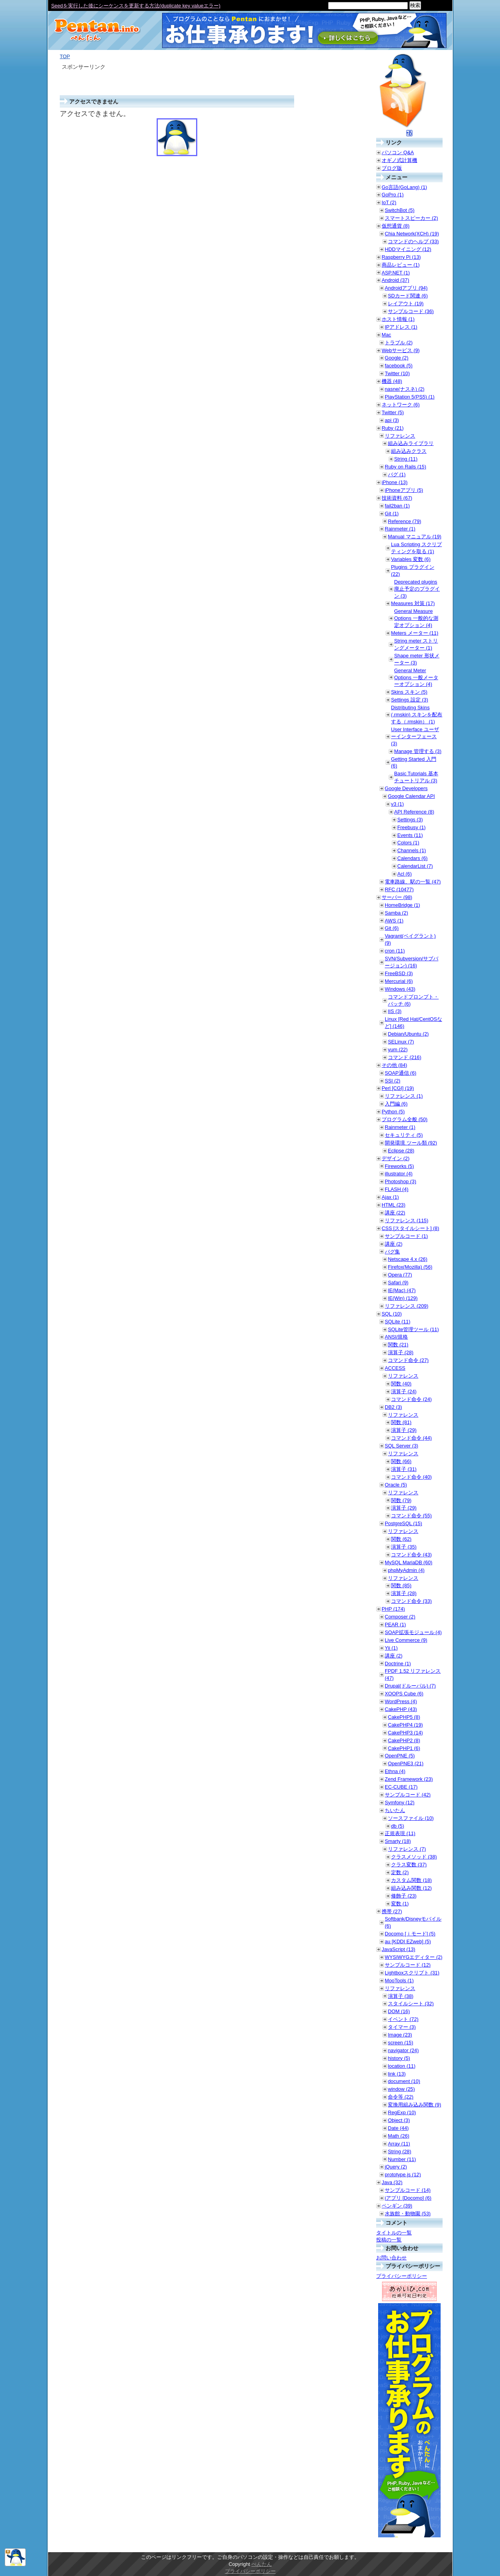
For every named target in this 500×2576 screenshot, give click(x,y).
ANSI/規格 (396, 1337)
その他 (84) (394, 1065)
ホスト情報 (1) (398, 319)
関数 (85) (401, 1585)
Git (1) (392, 513)
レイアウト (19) (405, 303)
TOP (65, 56)
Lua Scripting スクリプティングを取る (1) (416, 547)
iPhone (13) (394, 482)
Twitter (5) (393, 412)
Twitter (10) (397, 373)
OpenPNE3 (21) (405, 1763)
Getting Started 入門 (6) (413, 762)
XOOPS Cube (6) (404, 1694)
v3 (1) (397, 804)
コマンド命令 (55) (411, 1516)
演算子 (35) (403, 1547)
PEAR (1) (395, 1624)
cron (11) (395, 951)
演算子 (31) (403, 1469)
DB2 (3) (393, 1407)
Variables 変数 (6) (410, 559)
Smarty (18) (398, 1841)
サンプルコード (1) (406, 1236)
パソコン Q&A (398, 152)
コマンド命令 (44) (411, 1438)
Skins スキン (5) (409, 692)
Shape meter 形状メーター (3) (416, 659)
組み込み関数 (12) (411, 1888)
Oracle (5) (396, 1485)
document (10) (404, 2081)
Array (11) (399, 2144)
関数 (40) (401, 1384)
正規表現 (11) (400, 1833)
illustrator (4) (398, 1174)
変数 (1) (400, 1904)
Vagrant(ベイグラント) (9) (410, 939)
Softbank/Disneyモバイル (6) (413, 1922)
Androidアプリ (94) (406, 288)
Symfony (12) (399, 1802)
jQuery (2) (396, 2167)
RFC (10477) (399, 889)
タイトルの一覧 (394, 2233)
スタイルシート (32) (411, 2003)
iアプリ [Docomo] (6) (408, 2198)
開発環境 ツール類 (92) (411, 1143)
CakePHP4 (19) (405, 1725)
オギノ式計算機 (399, 160)
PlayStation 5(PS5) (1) (409, 397)
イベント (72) (403, 2019)
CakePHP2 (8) (404, 1740)
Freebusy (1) (411, 827)
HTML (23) (393, 1205)
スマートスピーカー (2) (411, 218)
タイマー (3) (402, 2027)
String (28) (399, 2151)
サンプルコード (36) (411, 311)
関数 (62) (401, 1539)
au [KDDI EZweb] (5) (408, 1941)
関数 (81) (401, 1422)
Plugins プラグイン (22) (412, 570)
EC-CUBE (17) (401, 1787)
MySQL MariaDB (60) (408, 1562)
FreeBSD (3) (399, 973)
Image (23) (400, 2035)
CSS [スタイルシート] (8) (410, 1228)
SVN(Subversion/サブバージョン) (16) (411, 962)
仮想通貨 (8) (395, 226)
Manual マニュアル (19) (414, 536)
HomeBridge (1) (402, 905)
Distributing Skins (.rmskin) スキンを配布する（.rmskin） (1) (416, 715)
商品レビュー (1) (401, 265)
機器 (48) (392, 381)
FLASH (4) (396, 1189)
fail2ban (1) (397, 506)
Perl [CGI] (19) (398, 1088)
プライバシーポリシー (401, 2276)
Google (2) (396, 358)
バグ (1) (396, 474)
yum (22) (398, 1049)
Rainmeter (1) (400, 529)
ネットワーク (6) (401, 405)
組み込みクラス (409, 451)
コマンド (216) (404, 1057)
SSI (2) (392, 1081)
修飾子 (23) (403, 1896)
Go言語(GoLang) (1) (404, 187)
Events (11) (410, 835)
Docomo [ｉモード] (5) (410, 1934)
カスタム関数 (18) (411, 1880)
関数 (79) (401, 1500)
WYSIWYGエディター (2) (413, 1957)
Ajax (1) (390, 1197)
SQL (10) (392, 1314)
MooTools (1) (399, 1980)
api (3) (392, 420)
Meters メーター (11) (414, 633)
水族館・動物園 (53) (407, 2213)
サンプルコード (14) (407, 2190)
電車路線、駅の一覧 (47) (413, 882)
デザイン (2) (395, 1158)
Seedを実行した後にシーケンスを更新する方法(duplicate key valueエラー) (135, 6)
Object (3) (399, 2120)
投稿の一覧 (389, 2240)
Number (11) (402, 2159)
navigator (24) (403, 2050)
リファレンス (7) (407, 1849)
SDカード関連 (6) (408, 296)
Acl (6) (404, 874)
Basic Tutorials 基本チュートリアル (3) (416, 777)
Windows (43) (400, 989)
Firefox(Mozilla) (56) (410, 1267)
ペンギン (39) (397, 2206)
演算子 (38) (400, 1996)
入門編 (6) (396, 1104)
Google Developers (406, 788)
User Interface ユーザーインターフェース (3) (415, 736)
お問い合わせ (391, 2258)
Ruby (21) (393, 428)
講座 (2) (393, 1244)
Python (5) (393, 1111)
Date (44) (398, 2128)
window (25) (401, 2089)
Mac (386, 335)
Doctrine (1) (398, 1663)
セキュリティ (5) (404, 1135)
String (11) (406, 459)
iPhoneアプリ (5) (404, 490)
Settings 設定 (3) (409, 700)
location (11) (401, 2066)
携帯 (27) (392, 1911)
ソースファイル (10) (411, 1818)
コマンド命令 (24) (411, 1399)
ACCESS (395, 1368)
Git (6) (392, 928)
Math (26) (398, 2136)
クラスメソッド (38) (414, 1857)
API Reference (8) (414, 812)
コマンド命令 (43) (411, 1555)
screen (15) (400, 2042)
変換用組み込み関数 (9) (414, 2105)
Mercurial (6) (399, 981)
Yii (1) (391, 1648)
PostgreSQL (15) (403, 1523)
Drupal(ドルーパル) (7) (410, 1686)
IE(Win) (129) (403, 1298)
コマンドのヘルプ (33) (413, 241)
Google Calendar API (411, 796)
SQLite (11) (397, 1321)
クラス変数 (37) (409, 1864)
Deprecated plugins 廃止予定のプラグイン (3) (417, 589)
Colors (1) (408, 843)
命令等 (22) (400, 2097)
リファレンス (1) (404, 1096)
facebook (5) (398, 366)
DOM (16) (399, 2011)
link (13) (397, 2074)
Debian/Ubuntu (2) (408, 1034)
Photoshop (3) (400, 1181)
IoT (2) (389, 202)
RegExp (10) (402, 2112)
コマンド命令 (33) (411, 1601)
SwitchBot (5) (399, 210)
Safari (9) (398, 1282)
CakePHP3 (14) (405, 1733)
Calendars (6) (412, 858)
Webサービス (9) (401, 350)
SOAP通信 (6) (400, 1073)
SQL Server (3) (401, 1446)
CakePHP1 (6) (404, 1748)
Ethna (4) (395, 1771)
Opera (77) (400, 1275)
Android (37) (395, 280)
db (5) (397, 1826)
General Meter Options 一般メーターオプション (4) (416, 677)
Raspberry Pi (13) (401, 257)
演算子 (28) (400, 1352)
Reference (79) (404, 521)
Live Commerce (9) (406, 1640)
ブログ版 (392, 168)
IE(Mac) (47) (402, 1290)
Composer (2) (400, 1617)
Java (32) (392, 2182)
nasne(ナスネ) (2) (405, 389)
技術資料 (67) (397, 498)
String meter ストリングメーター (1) (416, 644)
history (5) (399, 2058)
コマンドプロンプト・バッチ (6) (413, 1000)
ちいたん (395, 1810)
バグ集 (392, 1252)
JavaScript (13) (398, 1949)
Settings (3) (410, 819)
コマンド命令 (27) (408, 1360)
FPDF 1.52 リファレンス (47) (413, 1674)
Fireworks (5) (399, 1166)
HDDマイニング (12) (408, 249)
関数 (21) (398, 1345)
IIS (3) (395, 1011)
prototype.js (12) (403, 2174)
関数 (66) (401, 1461)
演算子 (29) (403, 1430)
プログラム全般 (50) (404, 1119)
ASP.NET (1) (396, 273)
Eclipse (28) (401, 1151)
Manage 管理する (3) (417, 751)
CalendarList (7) (415, 866)
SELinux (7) (401, 1042)
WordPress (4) (401, 1701)
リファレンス (400, 436)
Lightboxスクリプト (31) (412, 1973)
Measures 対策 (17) (413, 603)
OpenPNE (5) (400, 1756)
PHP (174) (393, 1609)
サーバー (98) (397, 897)
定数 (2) (400, 1872)
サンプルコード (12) (407, 1965)
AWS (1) (394, 921)
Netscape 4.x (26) (407, 1259)
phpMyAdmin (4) (406, 1570)
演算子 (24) (403, 1391)
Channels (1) (411, 850)
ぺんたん (262, 2564)
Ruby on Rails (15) (405, 467)
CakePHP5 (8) (404, 1717)
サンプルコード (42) (407, 1795)
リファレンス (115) (406, 1220)
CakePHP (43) (401, 1709)
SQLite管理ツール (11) (413, 1329)
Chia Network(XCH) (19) (412, 234)
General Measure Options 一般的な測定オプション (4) (416, 618)
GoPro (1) (393, 195)
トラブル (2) (398, 342)
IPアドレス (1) (401, 327)
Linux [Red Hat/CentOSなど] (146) (413, 1022)
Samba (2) (396, 913)
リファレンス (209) (406, 1306)
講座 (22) (395, 1213)
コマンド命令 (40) (411, 1477)
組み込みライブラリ (411, 443)
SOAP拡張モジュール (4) (413, 1632)
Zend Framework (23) (409, 1779)
